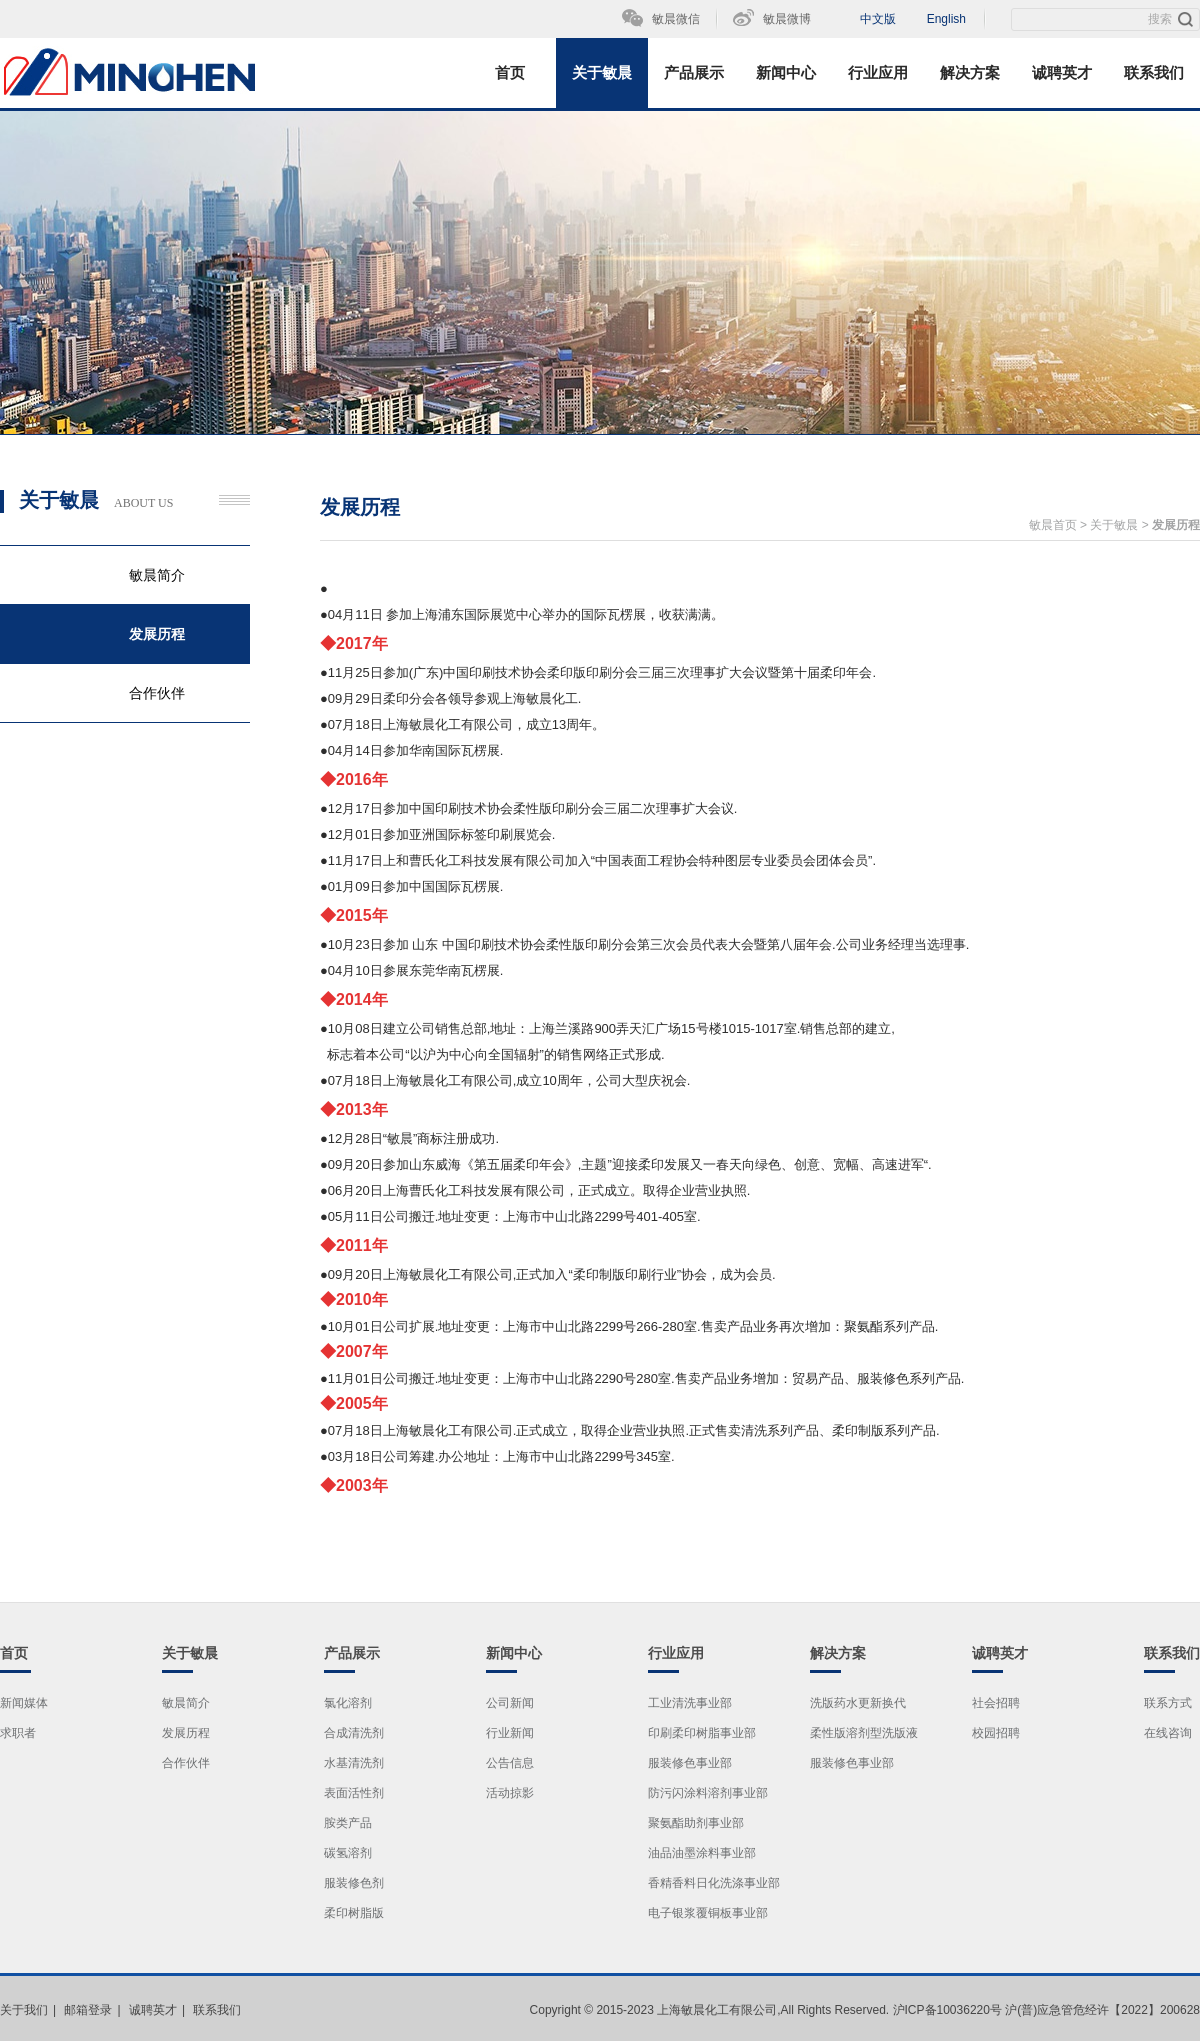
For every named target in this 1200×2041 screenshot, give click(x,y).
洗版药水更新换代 (858, 1703)
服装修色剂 (354, 1883)
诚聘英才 (1062, 73)
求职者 (18, 1733)
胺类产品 (348, 1823)
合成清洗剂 (354, 1733)
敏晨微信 (676, 19)
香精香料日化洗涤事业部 (714, 1883)
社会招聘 (996, 1703)
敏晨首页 (1053, 525)
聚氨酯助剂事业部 (696, 1823)
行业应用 (878, 73)
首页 (510, 73)
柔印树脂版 (354, 1913)
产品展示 (694, 73)
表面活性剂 (354, 1793)
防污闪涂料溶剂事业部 (708, 1793)
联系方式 (1168, 1703)
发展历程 (157, 634)
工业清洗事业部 (690, 1703)
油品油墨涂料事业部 (702, 1853)
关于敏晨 (602, 73)
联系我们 (1154, 73)
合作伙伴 (157, 693)
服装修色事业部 (690, 1763)
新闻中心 (786, 73)
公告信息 (510, 1763)
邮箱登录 (88, 2010)
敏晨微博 (787, 19)
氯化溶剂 (348, 1703)
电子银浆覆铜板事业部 (708, 1913)
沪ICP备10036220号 (947, 2010)
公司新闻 (510, 1703)
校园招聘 (996, 1733)
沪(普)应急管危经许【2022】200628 (1102, 2010)
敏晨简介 (157, 575)
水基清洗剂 (354, 1763)
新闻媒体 (24, 1703)
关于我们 (24, 2010)
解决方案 (970, 73)
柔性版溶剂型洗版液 (864, 1733)
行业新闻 (510, 1733)
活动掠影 (510, 1793)
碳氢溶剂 (348, 1853)
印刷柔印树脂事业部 (702, 1733)
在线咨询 (1168, 1733)
